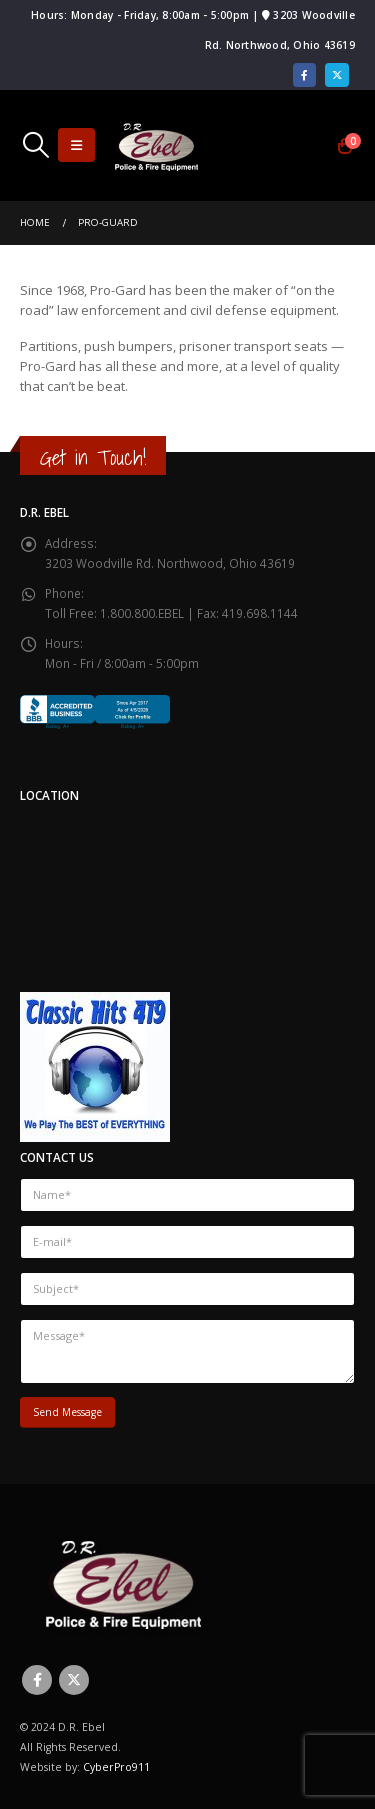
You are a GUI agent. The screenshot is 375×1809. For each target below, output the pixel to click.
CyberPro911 (116, 1767)
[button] (35, 145)
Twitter (74, 1680)
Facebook (37, 1680)
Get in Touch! (93, 457)
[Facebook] (305, 75)
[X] (337, 75)
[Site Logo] (156, 145)
